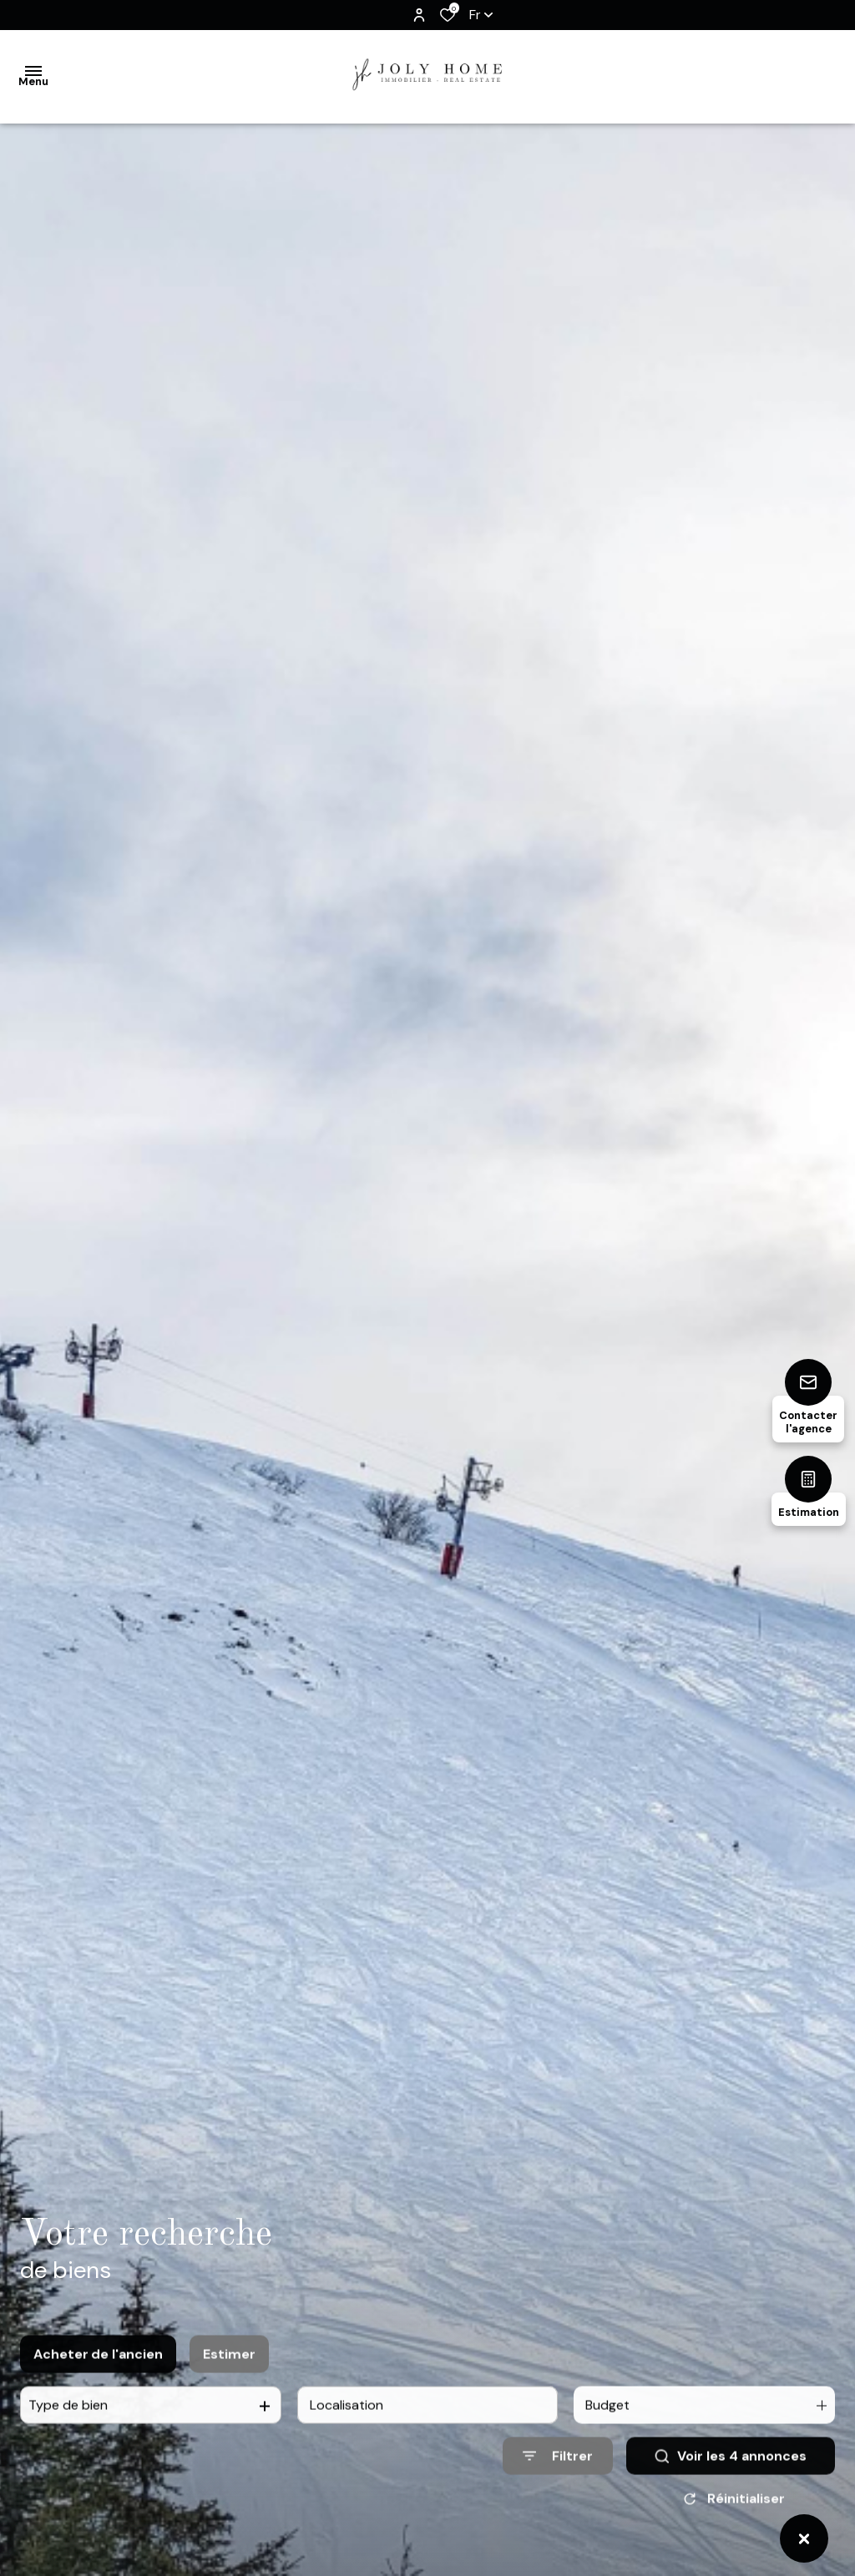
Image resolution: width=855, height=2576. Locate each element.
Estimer (229, 2375)
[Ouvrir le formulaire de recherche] (558, 2477)
